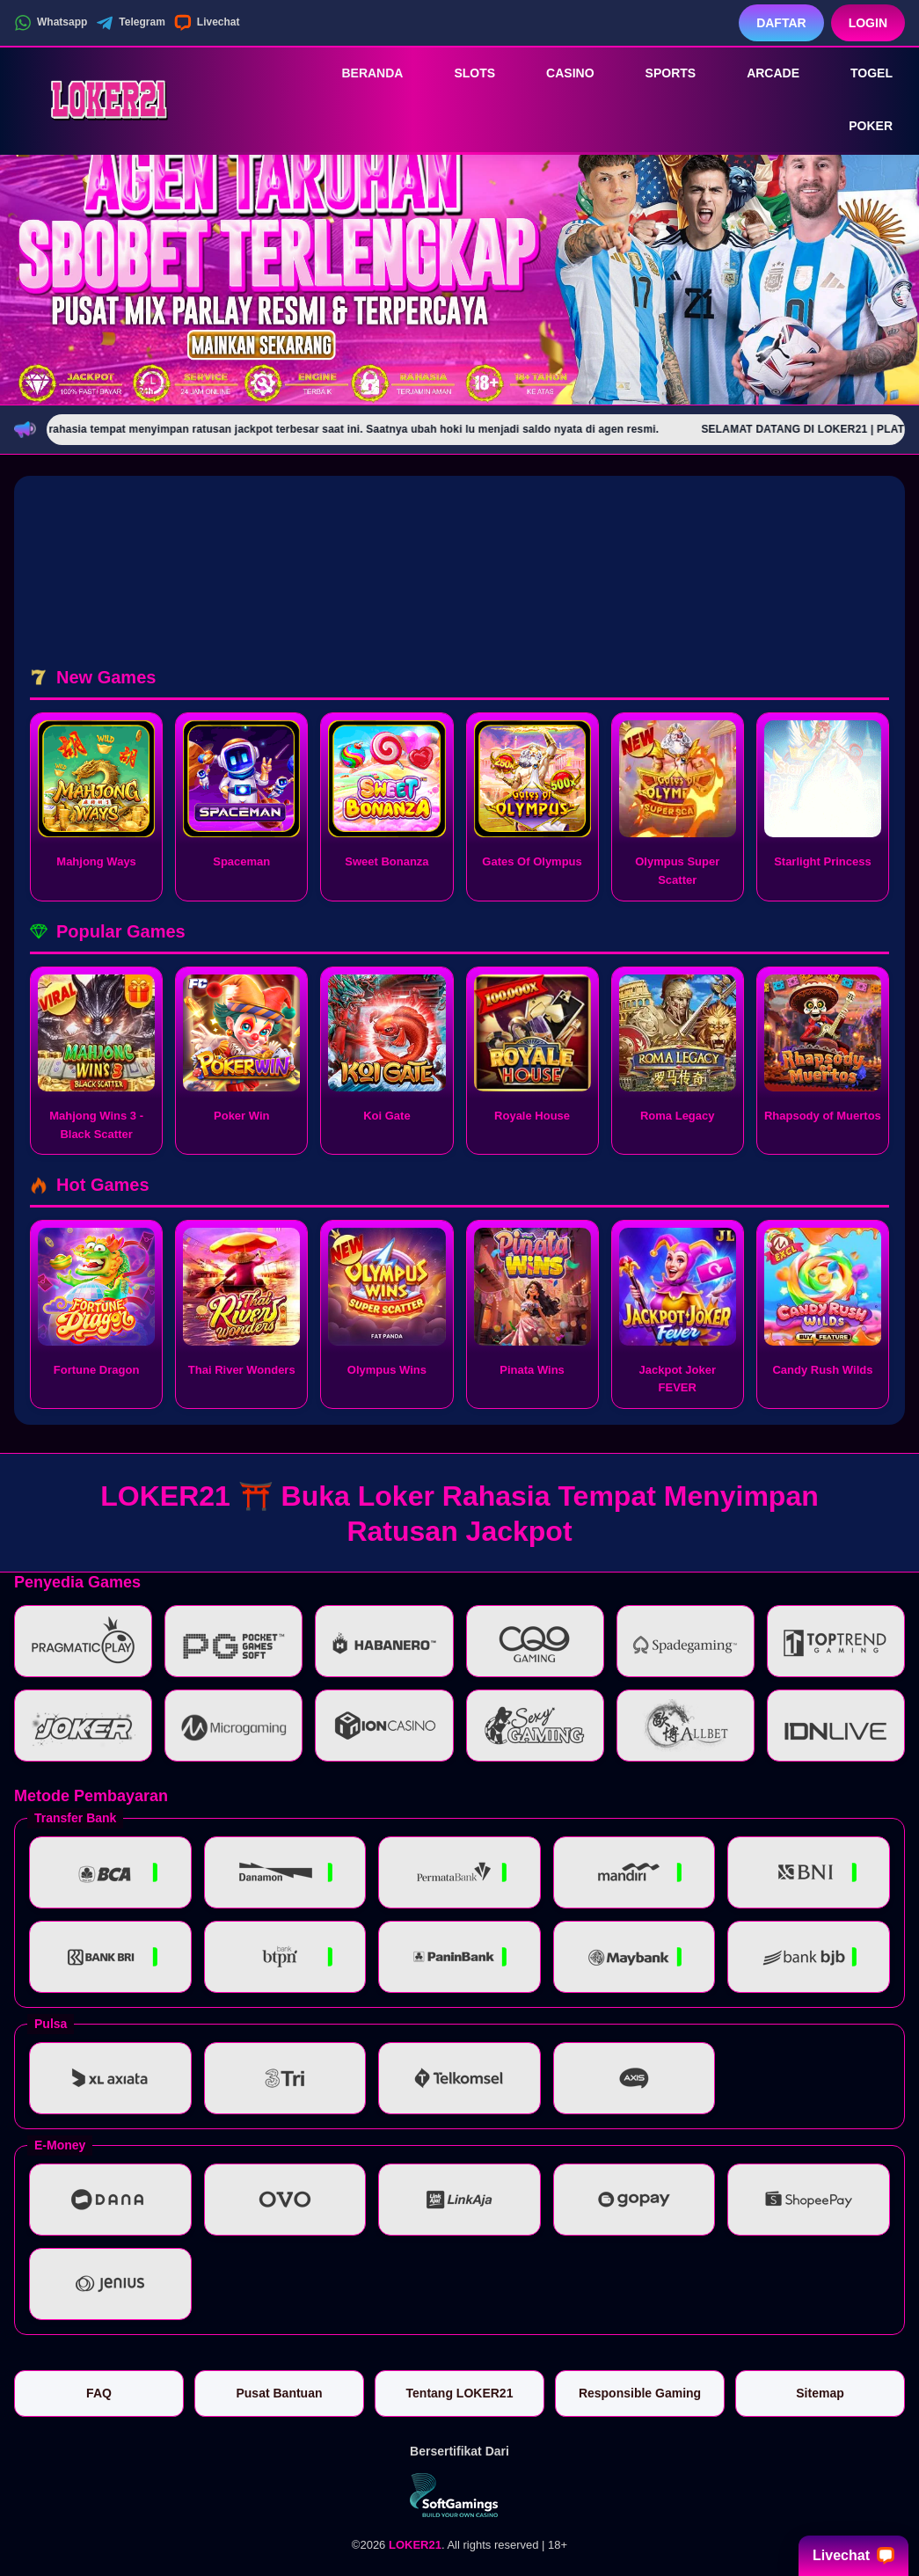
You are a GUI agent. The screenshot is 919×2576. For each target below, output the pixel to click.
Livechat (207, 23)
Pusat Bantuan (279, 2393)
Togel (859, 73)
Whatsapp (50, 23)
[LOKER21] (111, 99)
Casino (557, 73)
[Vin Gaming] (460, 2495)
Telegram (130, 23)
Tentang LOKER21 (460, 2393)
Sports (659, 73)
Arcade (760, 73)
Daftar (781, 23)
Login (868, 23)
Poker (858, 126)
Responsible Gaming (640, 2393)
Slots (462, 73)
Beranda (360, 73)
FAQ (99, 2393)
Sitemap (819, 2393)
